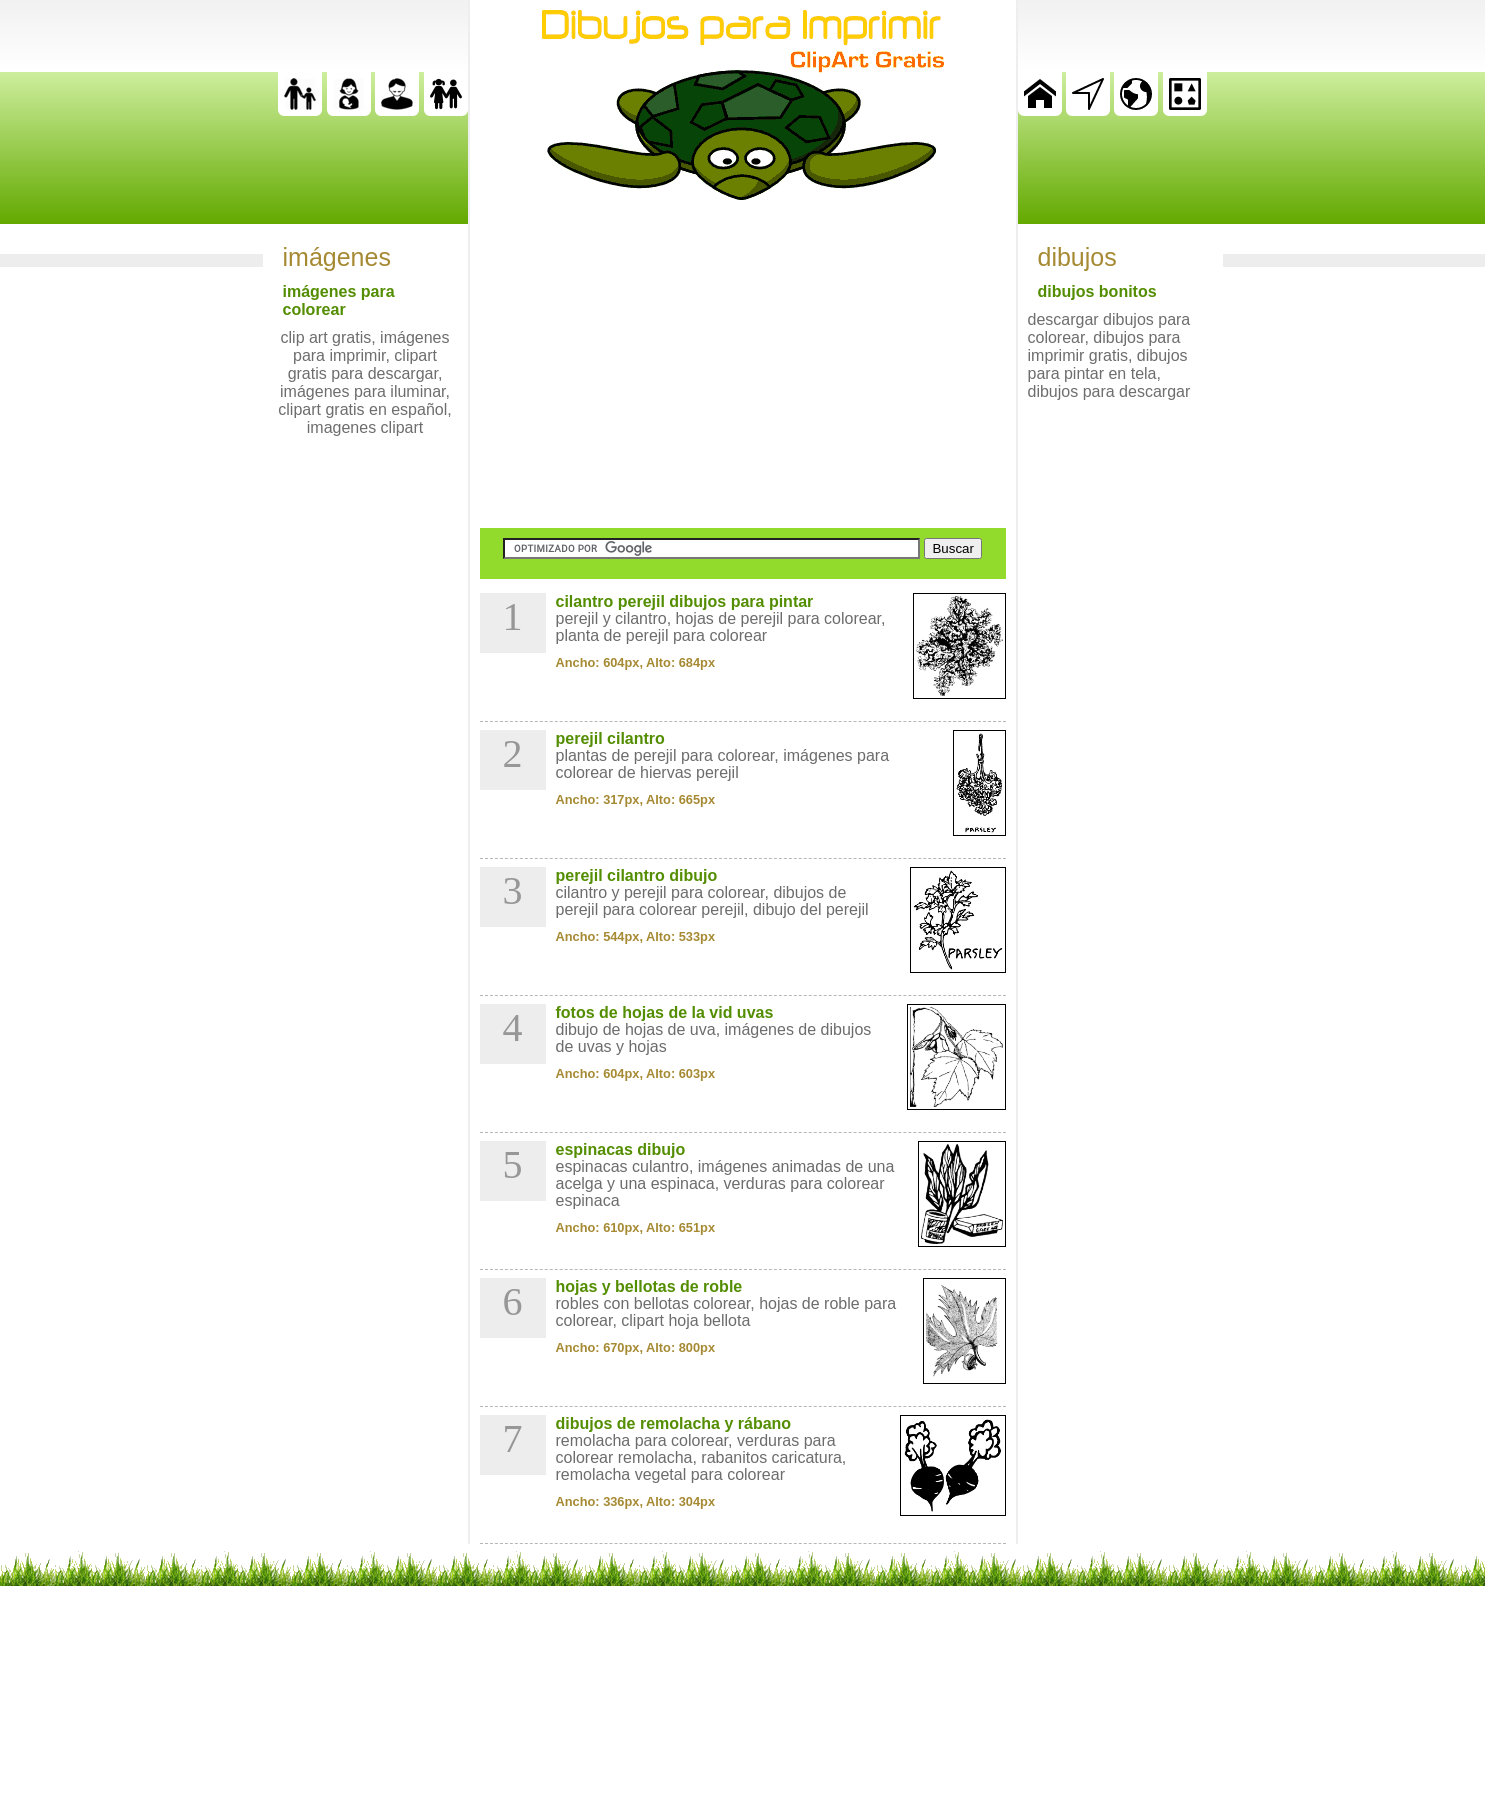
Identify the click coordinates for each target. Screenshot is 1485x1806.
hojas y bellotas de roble (649, 1286)
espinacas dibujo (621, 1149)
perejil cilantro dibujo (637, 875)
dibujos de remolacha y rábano (674, 1423)
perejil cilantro (610, 738)
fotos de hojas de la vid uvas (665, 1012)
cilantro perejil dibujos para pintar (685, 601)
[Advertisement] (743, 364)
